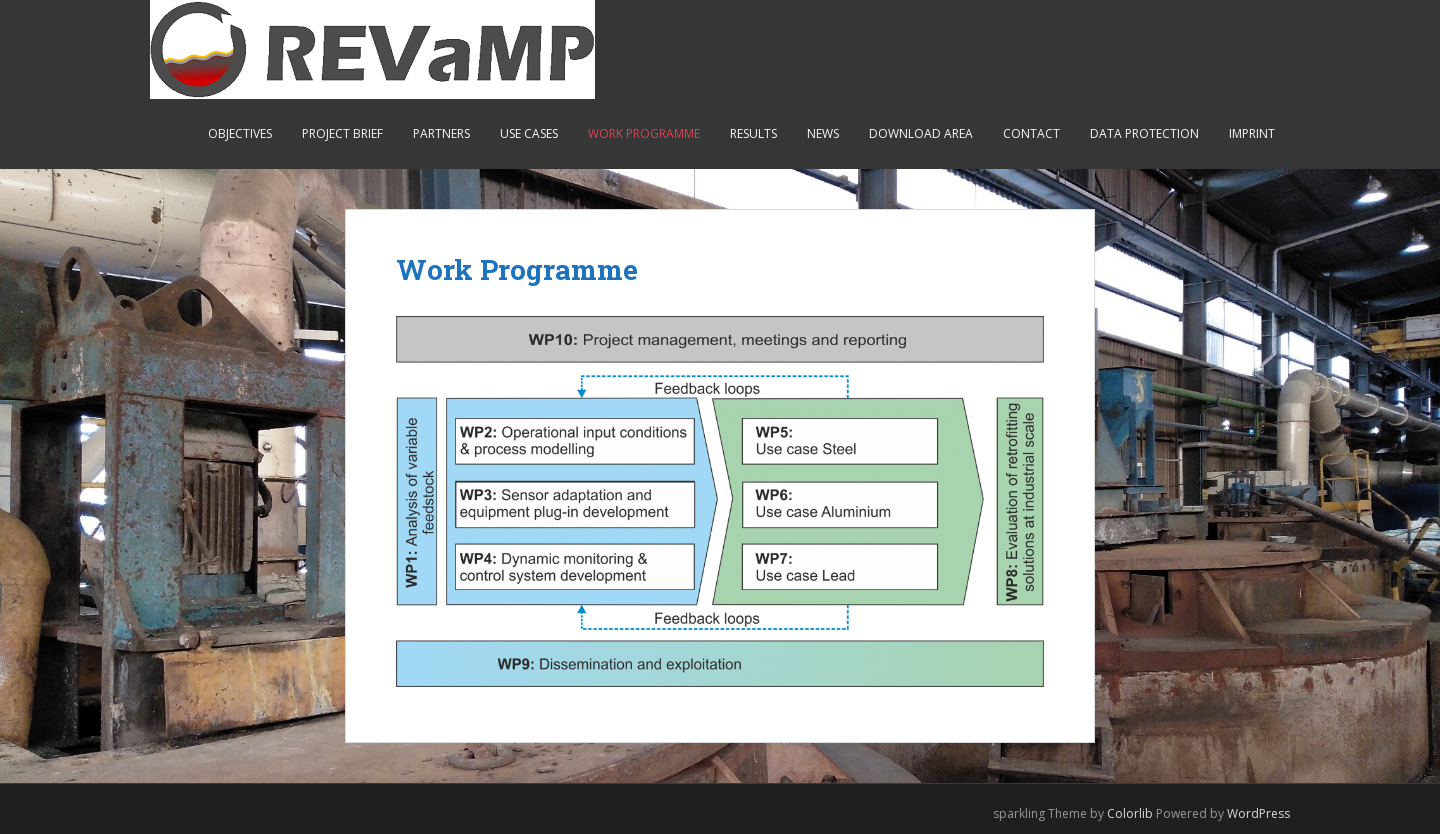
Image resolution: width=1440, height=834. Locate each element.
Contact (1031, 133)
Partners (441, 133)
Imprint (1252, 133)
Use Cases (529, 133)
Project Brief (342, 133)
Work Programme (644, 133)
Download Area (921, 133)
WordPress (1258, 813)
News (823, 133)
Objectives (240, 133)
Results (753, 133)
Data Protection (1144, 133)
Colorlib (1130, 813)
